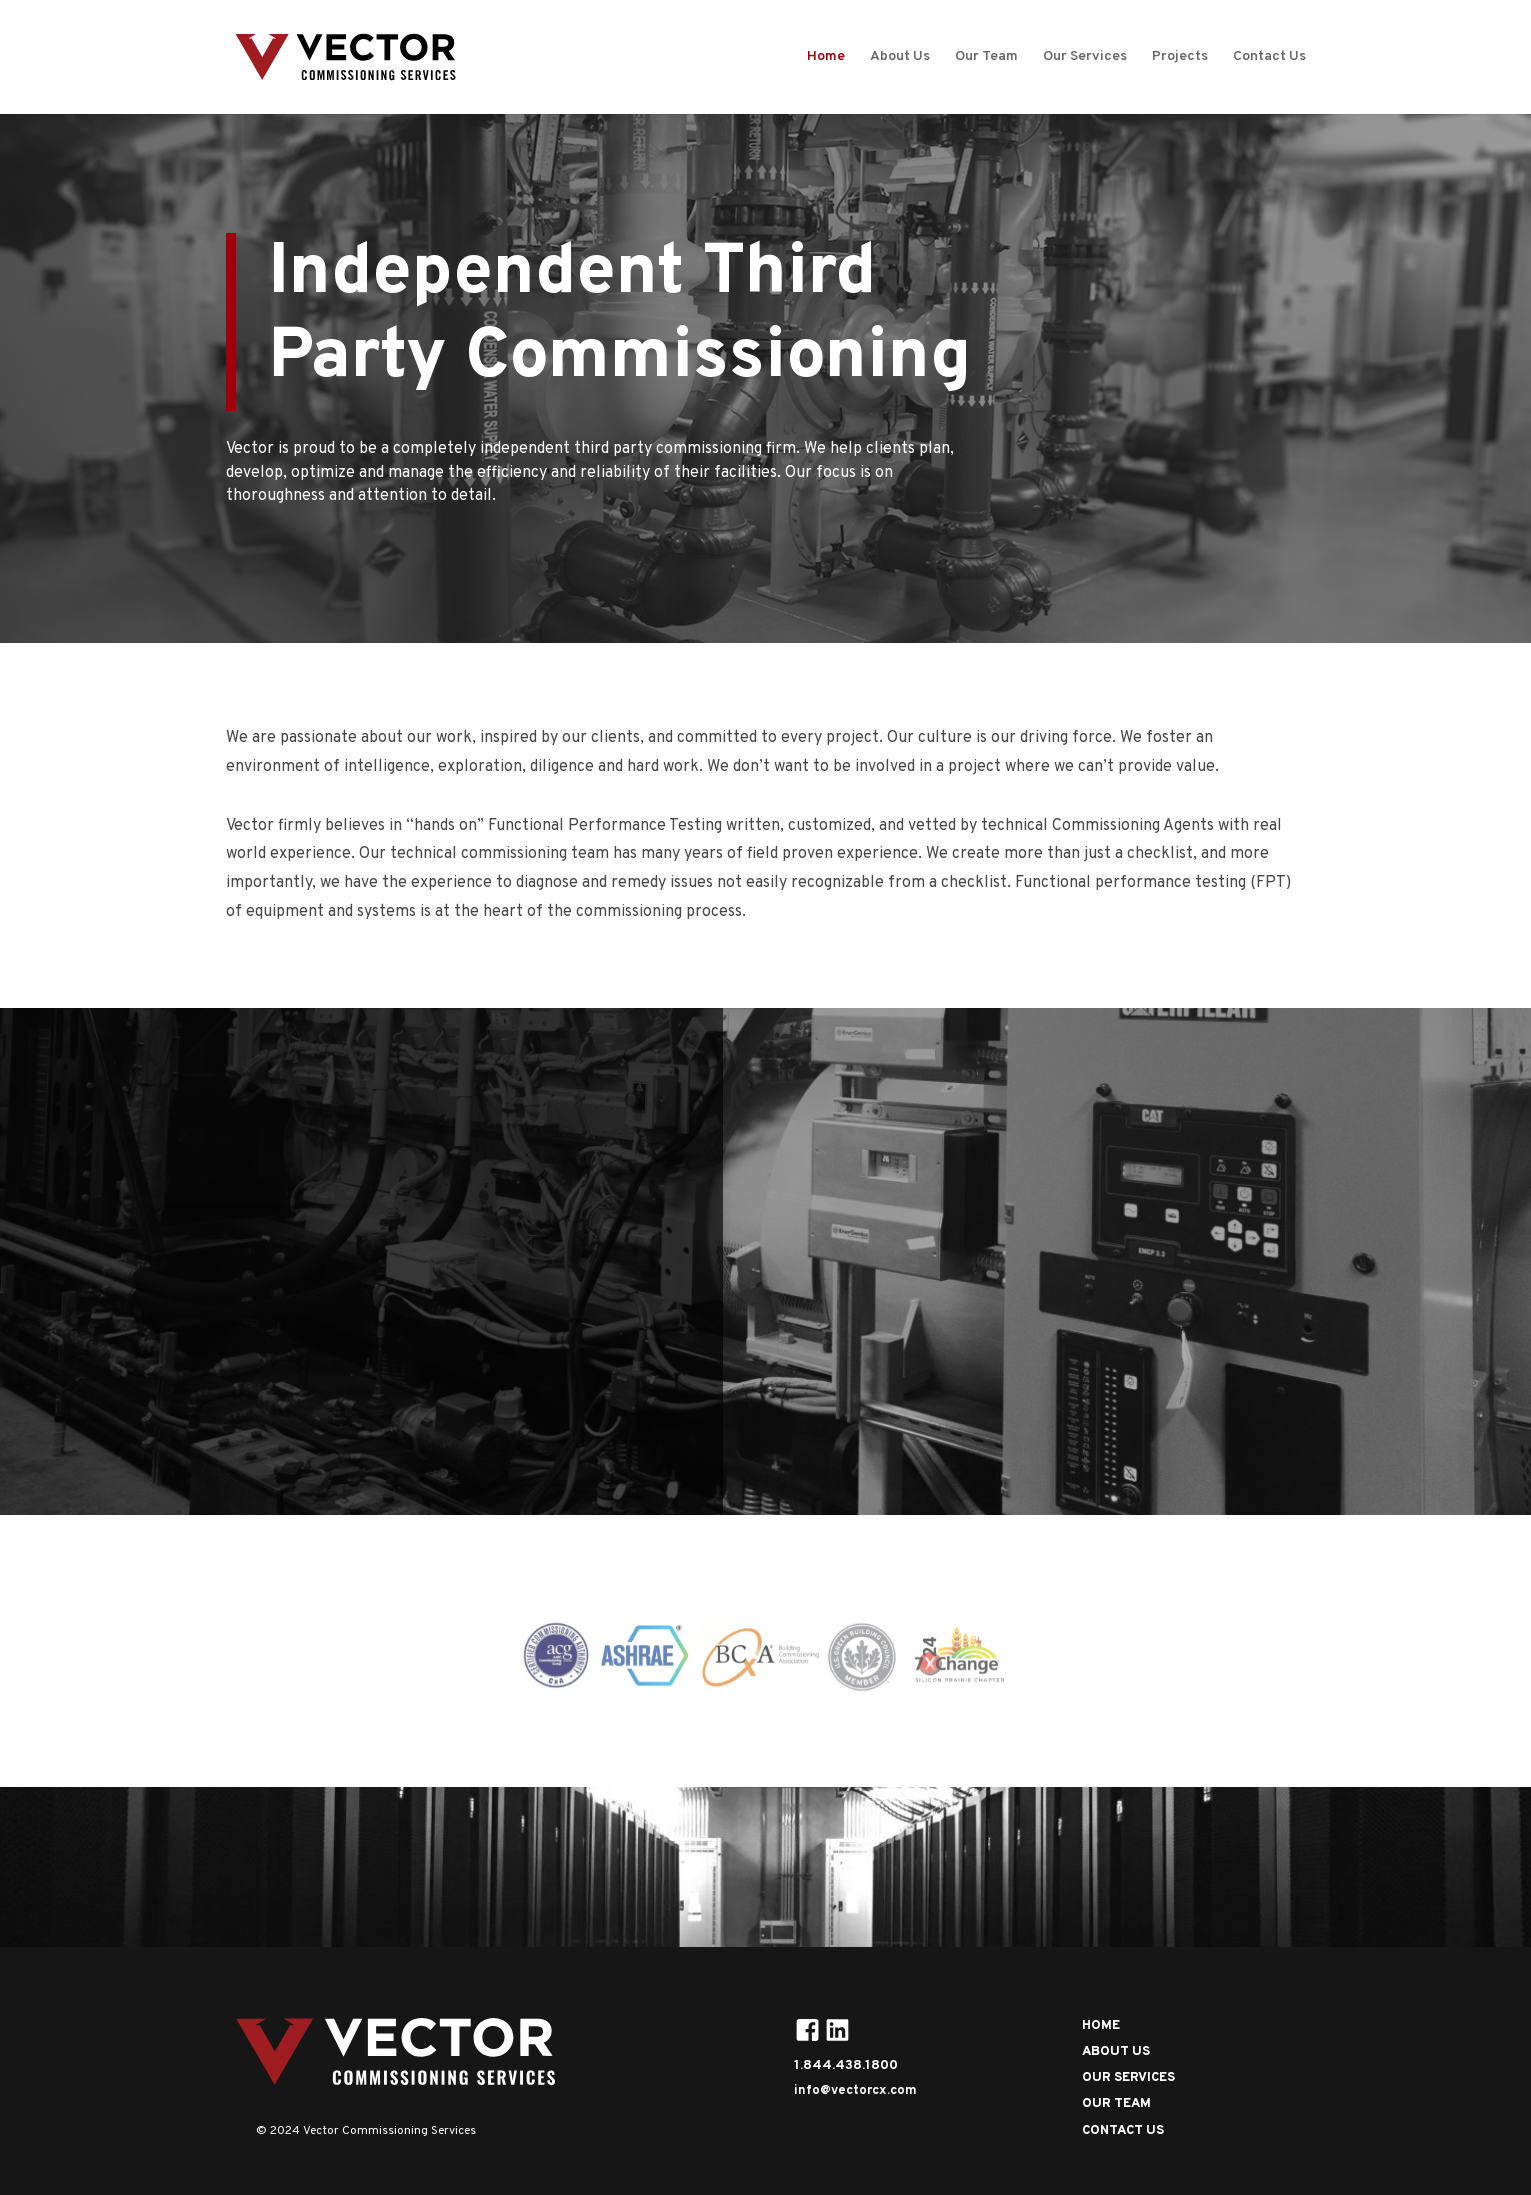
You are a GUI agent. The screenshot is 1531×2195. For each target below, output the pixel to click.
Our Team (986, 57)
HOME (1101, 2026)
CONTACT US (1123, 2131)
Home (826, 57)
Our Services (1085, 57)
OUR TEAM (1116, 2104)
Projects (1180, 57)
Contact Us (1269, 57)
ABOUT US (1116, 2052)
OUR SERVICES (159, 1436)
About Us (900, 57)
